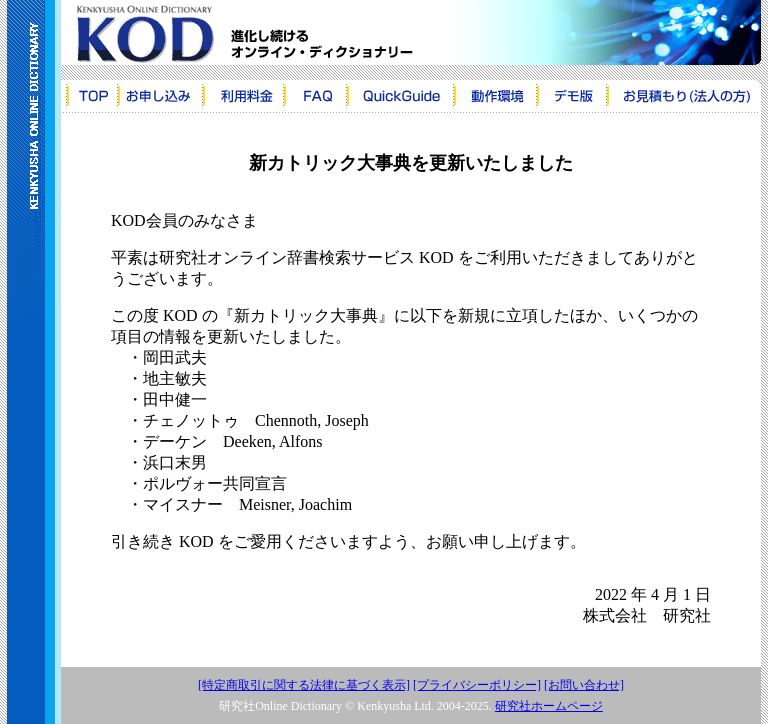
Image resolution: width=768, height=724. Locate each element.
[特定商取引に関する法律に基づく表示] (304, 685)
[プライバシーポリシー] (477, 685)
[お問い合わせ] (584, 685)
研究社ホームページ (549, 706)
